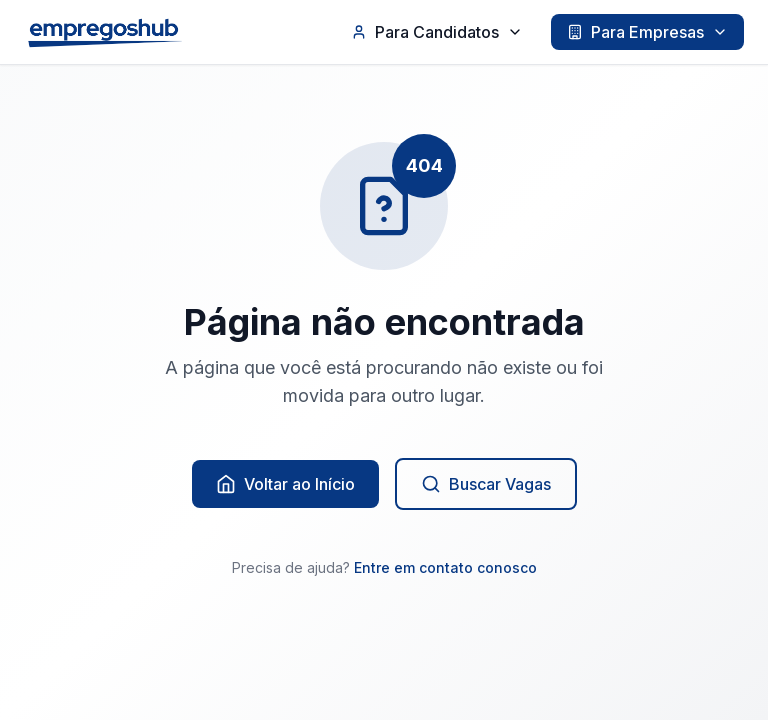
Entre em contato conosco (445, 567)
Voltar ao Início (285, 484)
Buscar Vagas (486, 484)
